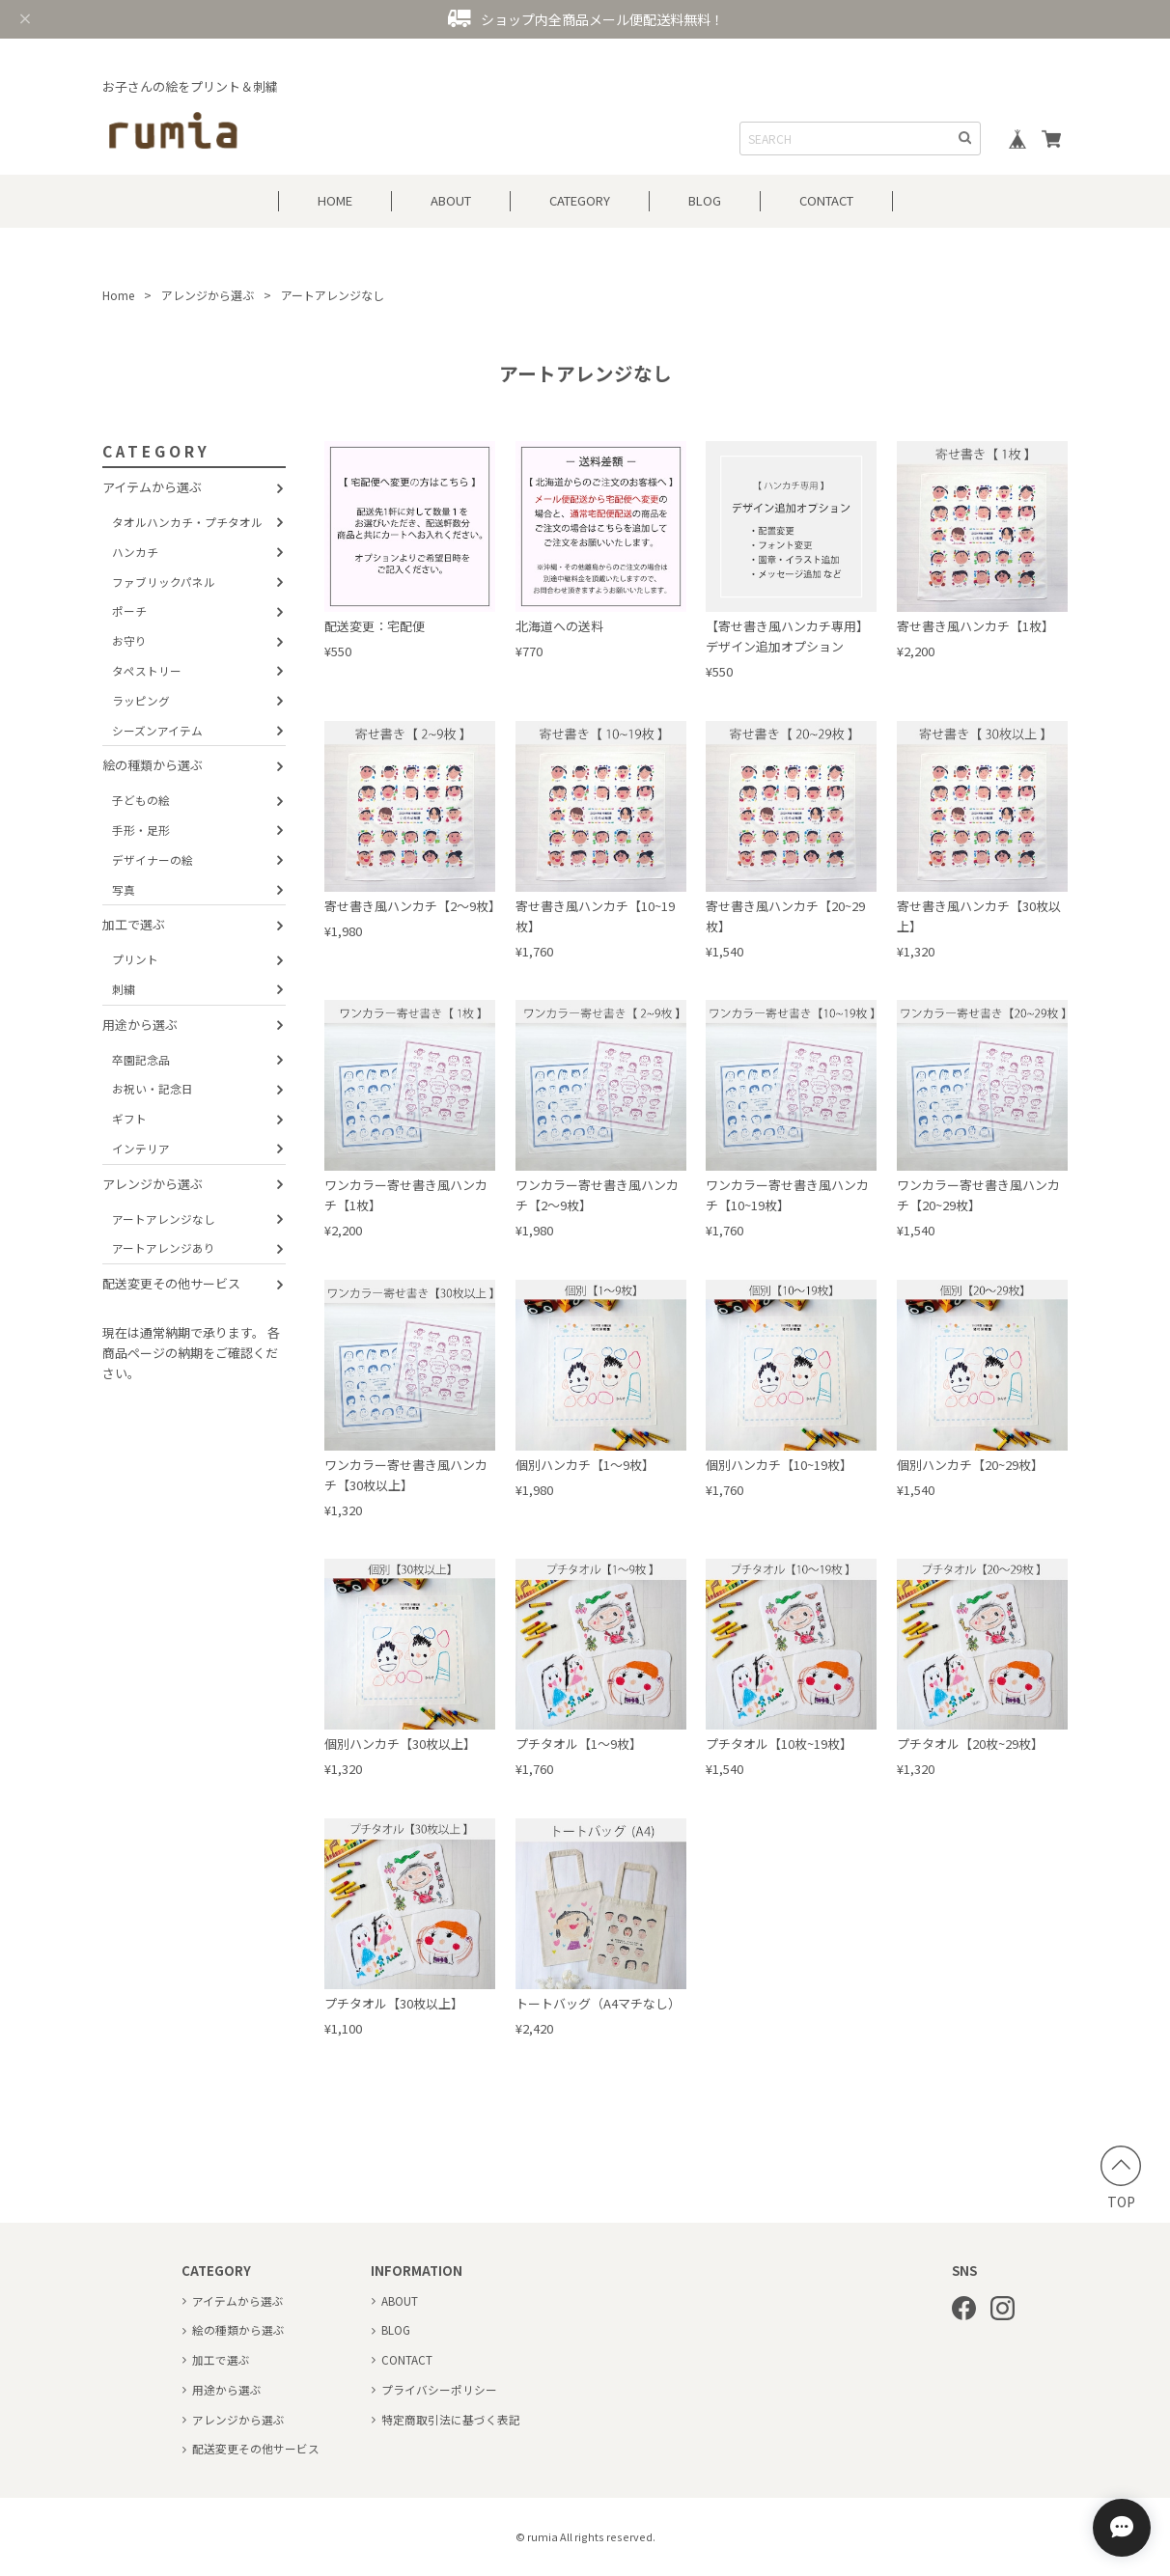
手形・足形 (141, 829)
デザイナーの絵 (152, 859)
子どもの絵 (141, 799)
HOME (335, 200)
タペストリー (146, 670)
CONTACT (826, 200)
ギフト (129, 1118)
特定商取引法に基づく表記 (450, 2419)
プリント (135, 959)
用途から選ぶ (140, 1024)
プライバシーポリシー (439, 2389)
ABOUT (451, 200)
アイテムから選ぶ (152, 487)
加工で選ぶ (133, 924)
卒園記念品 (141, 1059)
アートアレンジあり (163, 1247)
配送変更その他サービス (171, 1283)
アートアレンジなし (163, 1218)
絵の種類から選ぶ (152, 765)
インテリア (141, 1148)
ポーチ (129, 610)
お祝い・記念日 (152, 1088)
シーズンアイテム (157, 730)
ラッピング (141, 700)
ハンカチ (135, 551)
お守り (129, 640)
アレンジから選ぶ (207, 295)
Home (118, 295)
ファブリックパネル (163, 581)
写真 (123, 889)
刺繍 (123, 989)
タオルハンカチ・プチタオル (187, 521)
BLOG (704, 200)
